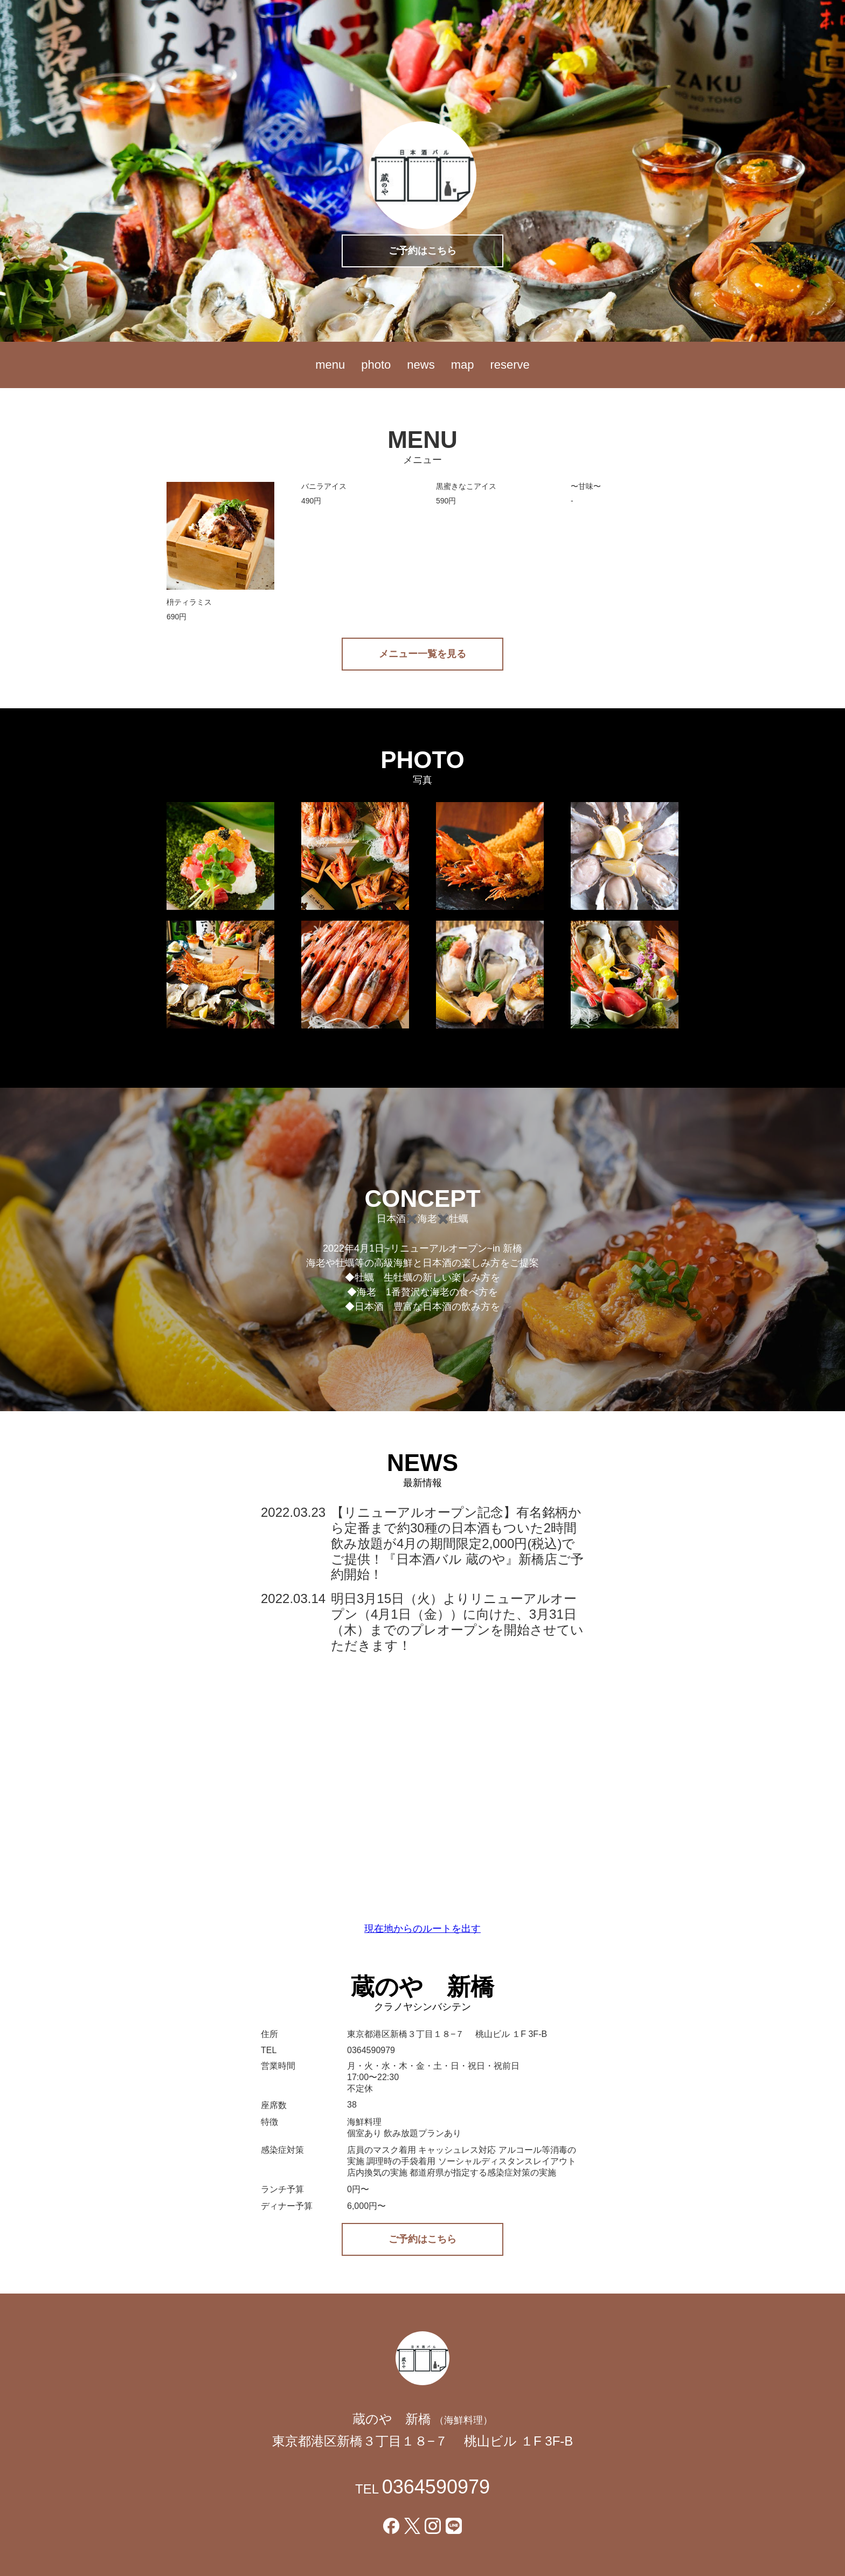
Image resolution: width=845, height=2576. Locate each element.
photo (376, 364)
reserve (509, 364)
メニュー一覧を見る (422, 653)
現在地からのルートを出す (422, 1928)
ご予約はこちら (422, 250)
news (420, 364)
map (462, 364)
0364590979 (436, 2487)
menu (330, 364)
